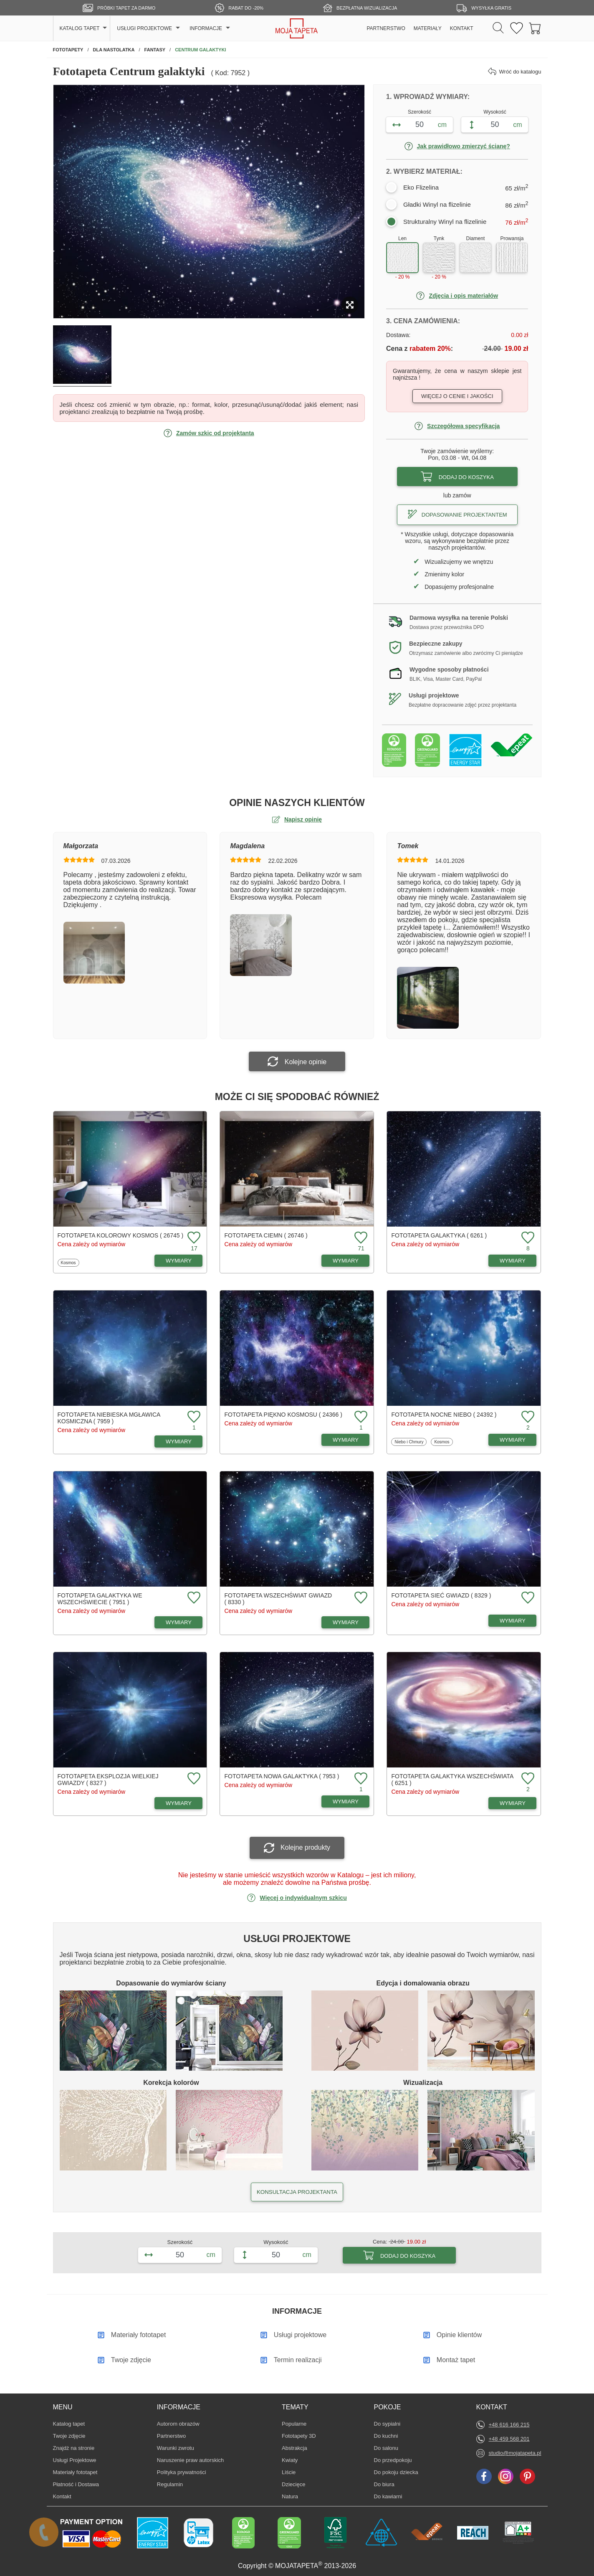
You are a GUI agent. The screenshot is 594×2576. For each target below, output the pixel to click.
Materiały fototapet (75, 2472)
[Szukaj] (498, 28)
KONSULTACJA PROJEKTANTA (297, 2192)
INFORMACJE (206, 28)
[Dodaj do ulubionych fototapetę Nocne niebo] (526, 1417)
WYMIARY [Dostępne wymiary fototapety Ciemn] (346, 1261)
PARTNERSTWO (386, 28)
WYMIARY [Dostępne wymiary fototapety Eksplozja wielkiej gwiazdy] (179, 1803)
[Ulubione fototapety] (516, 28)
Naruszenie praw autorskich (190, 2460)
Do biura (386, 2484)
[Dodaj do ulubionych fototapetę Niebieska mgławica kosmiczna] (192, 1417)
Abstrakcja (294, 2447)
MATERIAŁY (428, 28)
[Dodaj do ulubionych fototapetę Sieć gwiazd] (526, 1598)
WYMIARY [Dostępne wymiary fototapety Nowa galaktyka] (346, 1801)
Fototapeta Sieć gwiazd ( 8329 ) (441, 1595)
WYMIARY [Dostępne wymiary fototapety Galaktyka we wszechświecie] (179, 1622)
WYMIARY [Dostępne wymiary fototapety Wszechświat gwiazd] (346, 1622)
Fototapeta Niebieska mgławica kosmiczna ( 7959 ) (109, 1418)
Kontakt (62, 2496)
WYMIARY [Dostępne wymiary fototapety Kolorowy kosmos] (179, 1261)
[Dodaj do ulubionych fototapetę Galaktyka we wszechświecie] (192, 1598)
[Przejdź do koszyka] (535, 28)
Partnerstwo (171, 2436)
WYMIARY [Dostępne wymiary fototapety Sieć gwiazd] (513, 1621)
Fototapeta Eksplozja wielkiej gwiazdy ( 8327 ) (108, 1779)
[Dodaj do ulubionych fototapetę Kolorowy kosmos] (192, 1238)
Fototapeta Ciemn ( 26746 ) (265, 1235)
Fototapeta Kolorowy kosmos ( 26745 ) (121, 1235)
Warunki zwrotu (175, 2448)
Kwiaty (294, 2460)
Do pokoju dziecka (396, 2472)
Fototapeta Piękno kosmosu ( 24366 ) (283, 1414)
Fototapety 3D (299, 2436)
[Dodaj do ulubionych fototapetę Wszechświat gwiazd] (359, 1598)
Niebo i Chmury (408, 1441)
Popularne (294, 2423)
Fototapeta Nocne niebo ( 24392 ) (443, 1414)
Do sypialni (387, 2423)
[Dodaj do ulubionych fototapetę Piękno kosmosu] (359, 1417)
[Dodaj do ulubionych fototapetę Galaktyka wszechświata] (526, 1779)
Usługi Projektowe (74, 2460)
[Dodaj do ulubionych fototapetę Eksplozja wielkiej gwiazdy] (192, 1779)
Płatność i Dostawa (76, 2484)
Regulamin (170, 2484)
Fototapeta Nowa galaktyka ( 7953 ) (281, 1776)
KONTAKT (461, 28)
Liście (294, 2472)
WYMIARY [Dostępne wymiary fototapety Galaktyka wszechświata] (513, 1803)
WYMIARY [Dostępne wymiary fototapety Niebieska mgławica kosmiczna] (179, 1441)
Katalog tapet (69, 2424)
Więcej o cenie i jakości (457, 396)
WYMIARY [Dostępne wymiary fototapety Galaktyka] (513, 1261)
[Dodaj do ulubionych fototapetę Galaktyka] (526, 1238)
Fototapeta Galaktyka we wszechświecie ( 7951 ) (100, 1598)
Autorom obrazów (178, 2424)
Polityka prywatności (181, 2472)
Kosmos (70, 1262)
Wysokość (494, 112)
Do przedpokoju (393, 2460)
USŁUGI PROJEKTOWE (144, 28)
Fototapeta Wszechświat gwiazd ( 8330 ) (278, 1598)
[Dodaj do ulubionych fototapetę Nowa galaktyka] (359, 1779)
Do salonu (386, 2447)
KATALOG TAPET (80, 28)
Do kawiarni (388, 2496)
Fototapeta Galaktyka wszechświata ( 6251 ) (452, 1779)
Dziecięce (294, 2484)
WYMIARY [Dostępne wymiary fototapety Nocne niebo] (513, 1440)
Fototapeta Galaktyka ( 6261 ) (439, 1235)
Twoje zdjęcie (69, 2436)
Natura (294, 2496)
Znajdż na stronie (74, 2448)
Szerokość (419, 112)
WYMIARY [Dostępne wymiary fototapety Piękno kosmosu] (346, 1440)
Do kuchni (386, 2435)
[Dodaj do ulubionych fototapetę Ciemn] (359, 1238)
